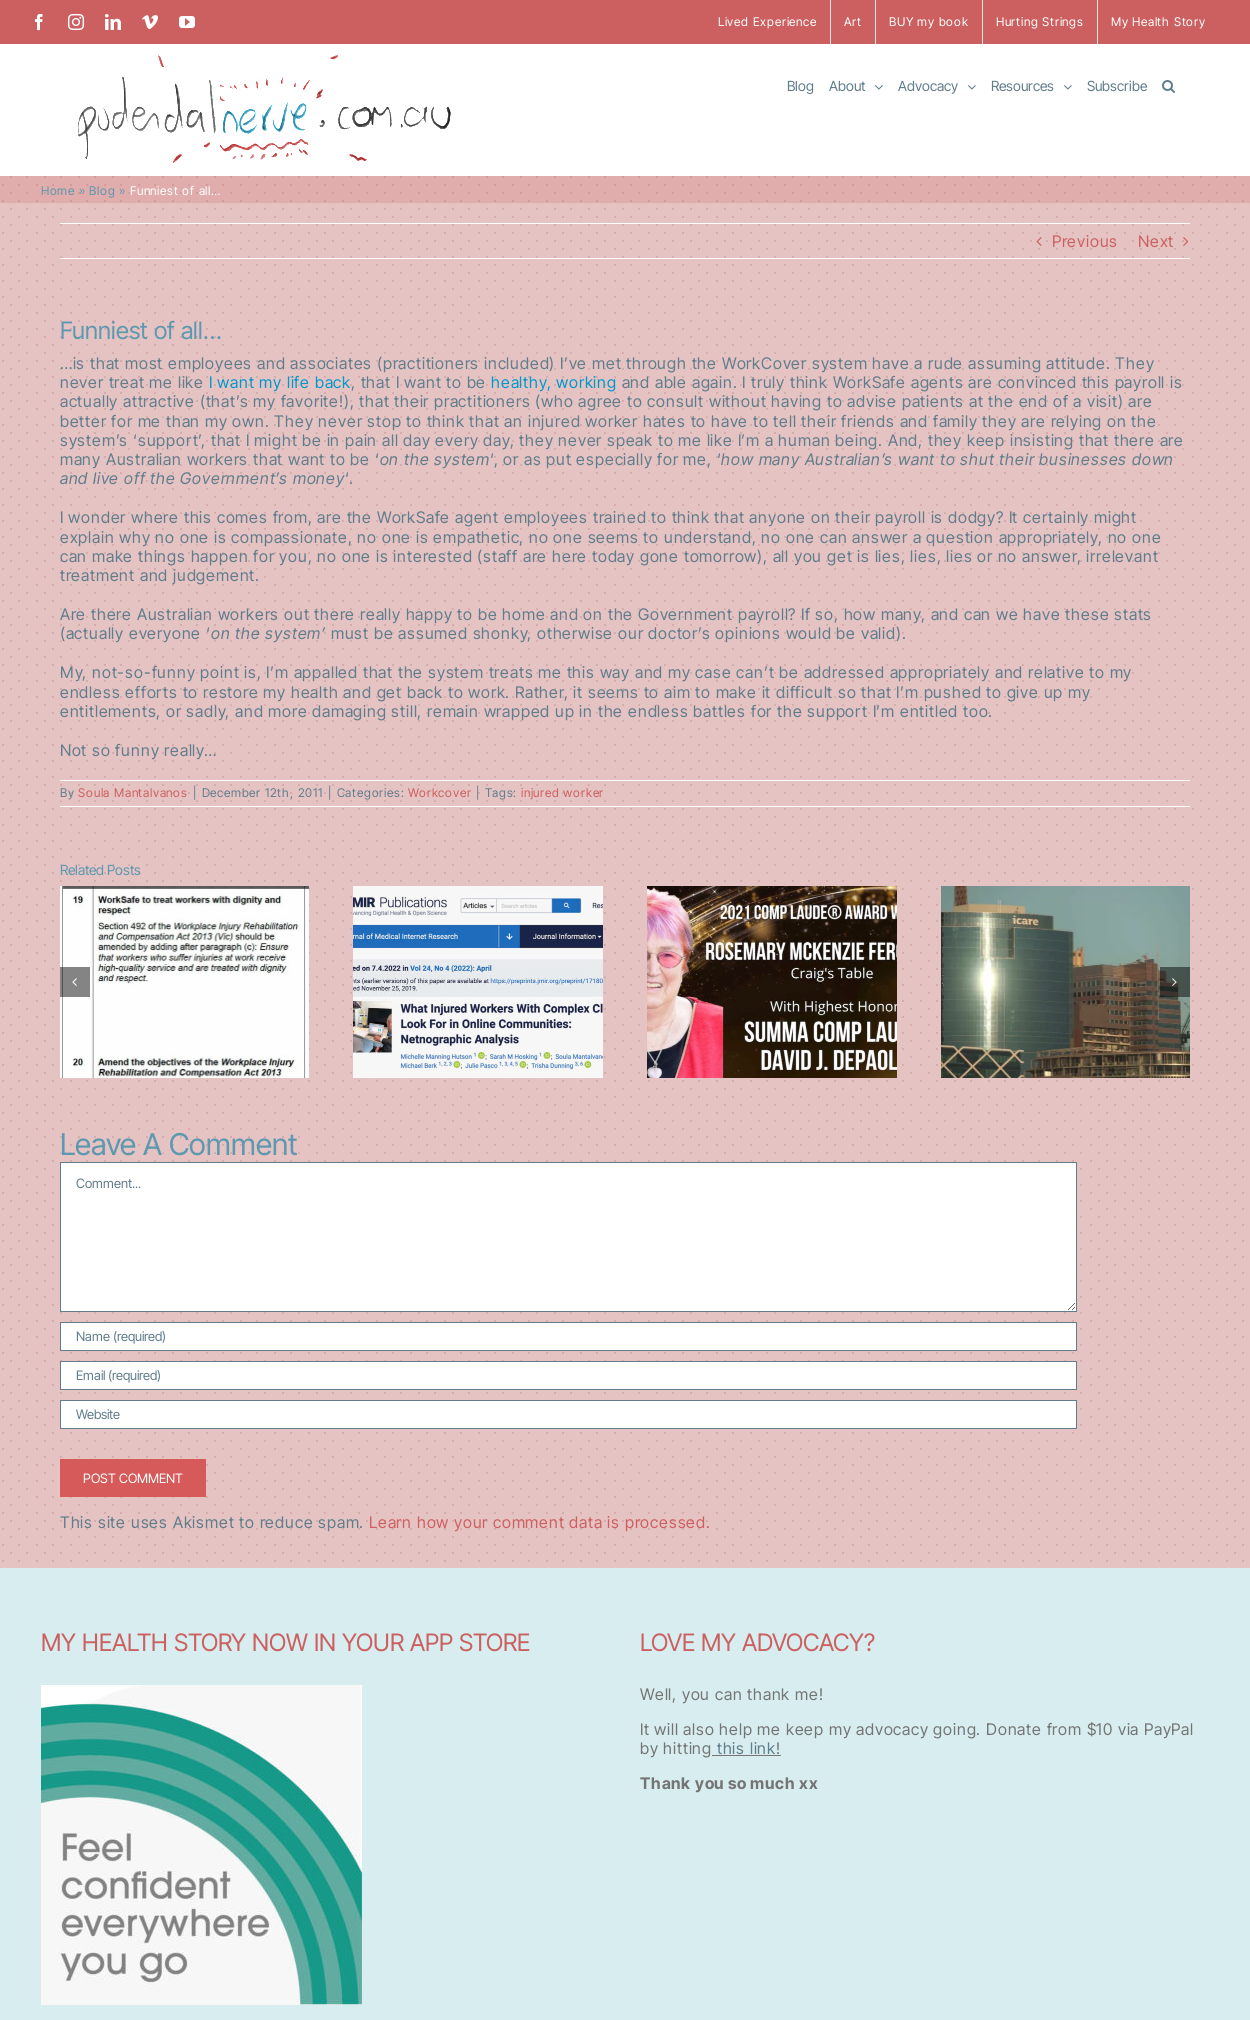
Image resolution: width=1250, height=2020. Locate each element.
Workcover (439, 792)
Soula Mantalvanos (133, 792)
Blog (102, 190)
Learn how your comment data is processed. (540, 1522)
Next (1156, 241)
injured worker (562, 792)
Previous (1085, 241)
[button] (1168, 84)
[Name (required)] (568, 1336)
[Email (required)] (568, 1375)
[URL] (568, 1414)
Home (58, 190)
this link (744, 1748)
